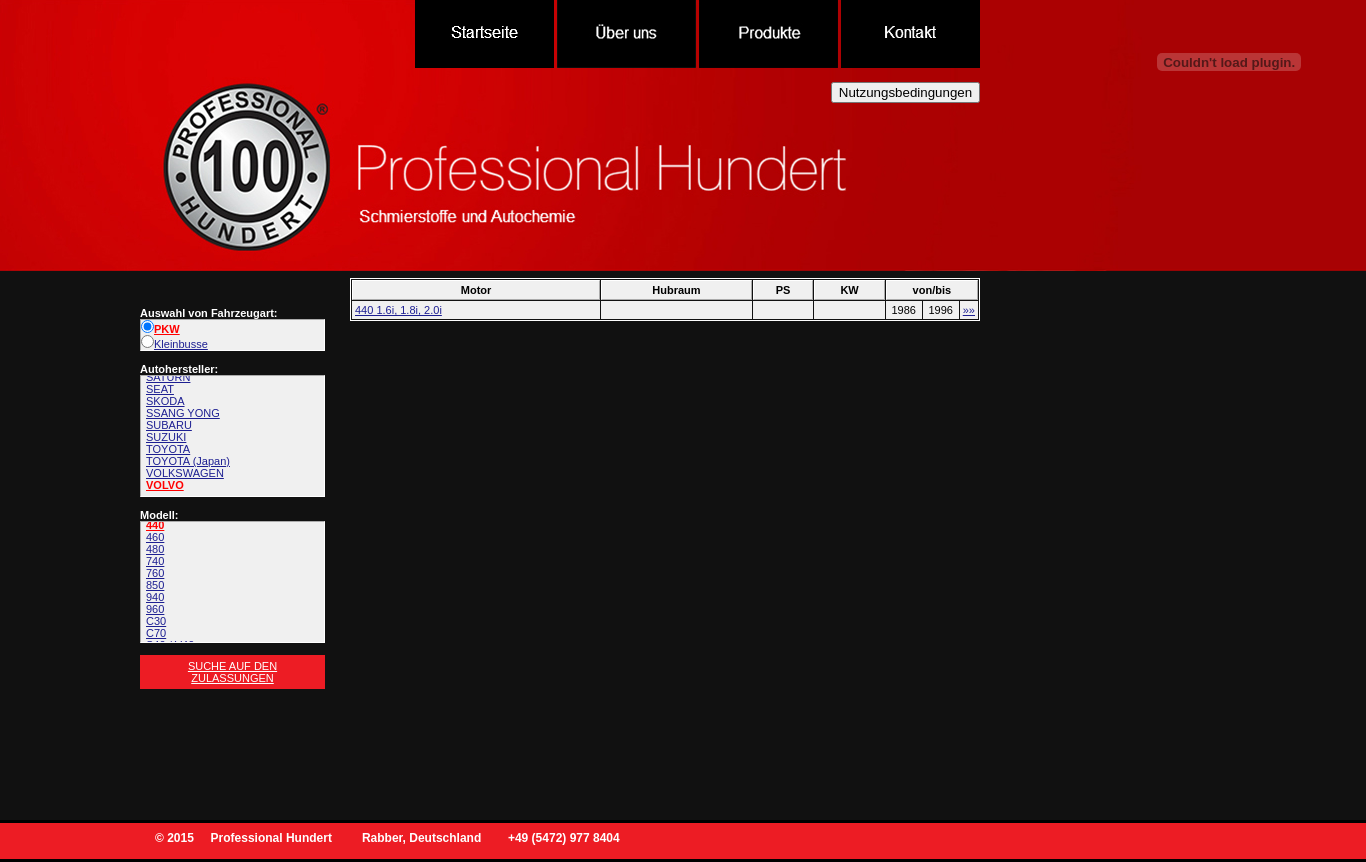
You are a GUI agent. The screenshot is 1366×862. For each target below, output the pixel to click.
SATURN (168, 377)
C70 (156, 633)
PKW (160, 329)
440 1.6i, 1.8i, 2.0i (398, 310)
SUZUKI (166, 437)
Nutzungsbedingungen (905, 92)
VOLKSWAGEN (185, 473)
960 (155, 609)
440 (155, 525)
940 (155, 597)
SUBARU (169, 425)
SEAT (160, 389)
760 (155, 573)
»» (969, 310)
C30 (156, 621)
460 (155, 537)
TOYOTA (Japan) (188, 461)
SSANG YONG (183, 413)
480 (155, 549)
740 (155, 561)
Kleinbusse (174, 344)
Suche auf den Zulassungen (232, 672)
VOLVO (165, 485)
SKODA (165, 401)
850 (155, 585)
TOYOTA (168, 449)
